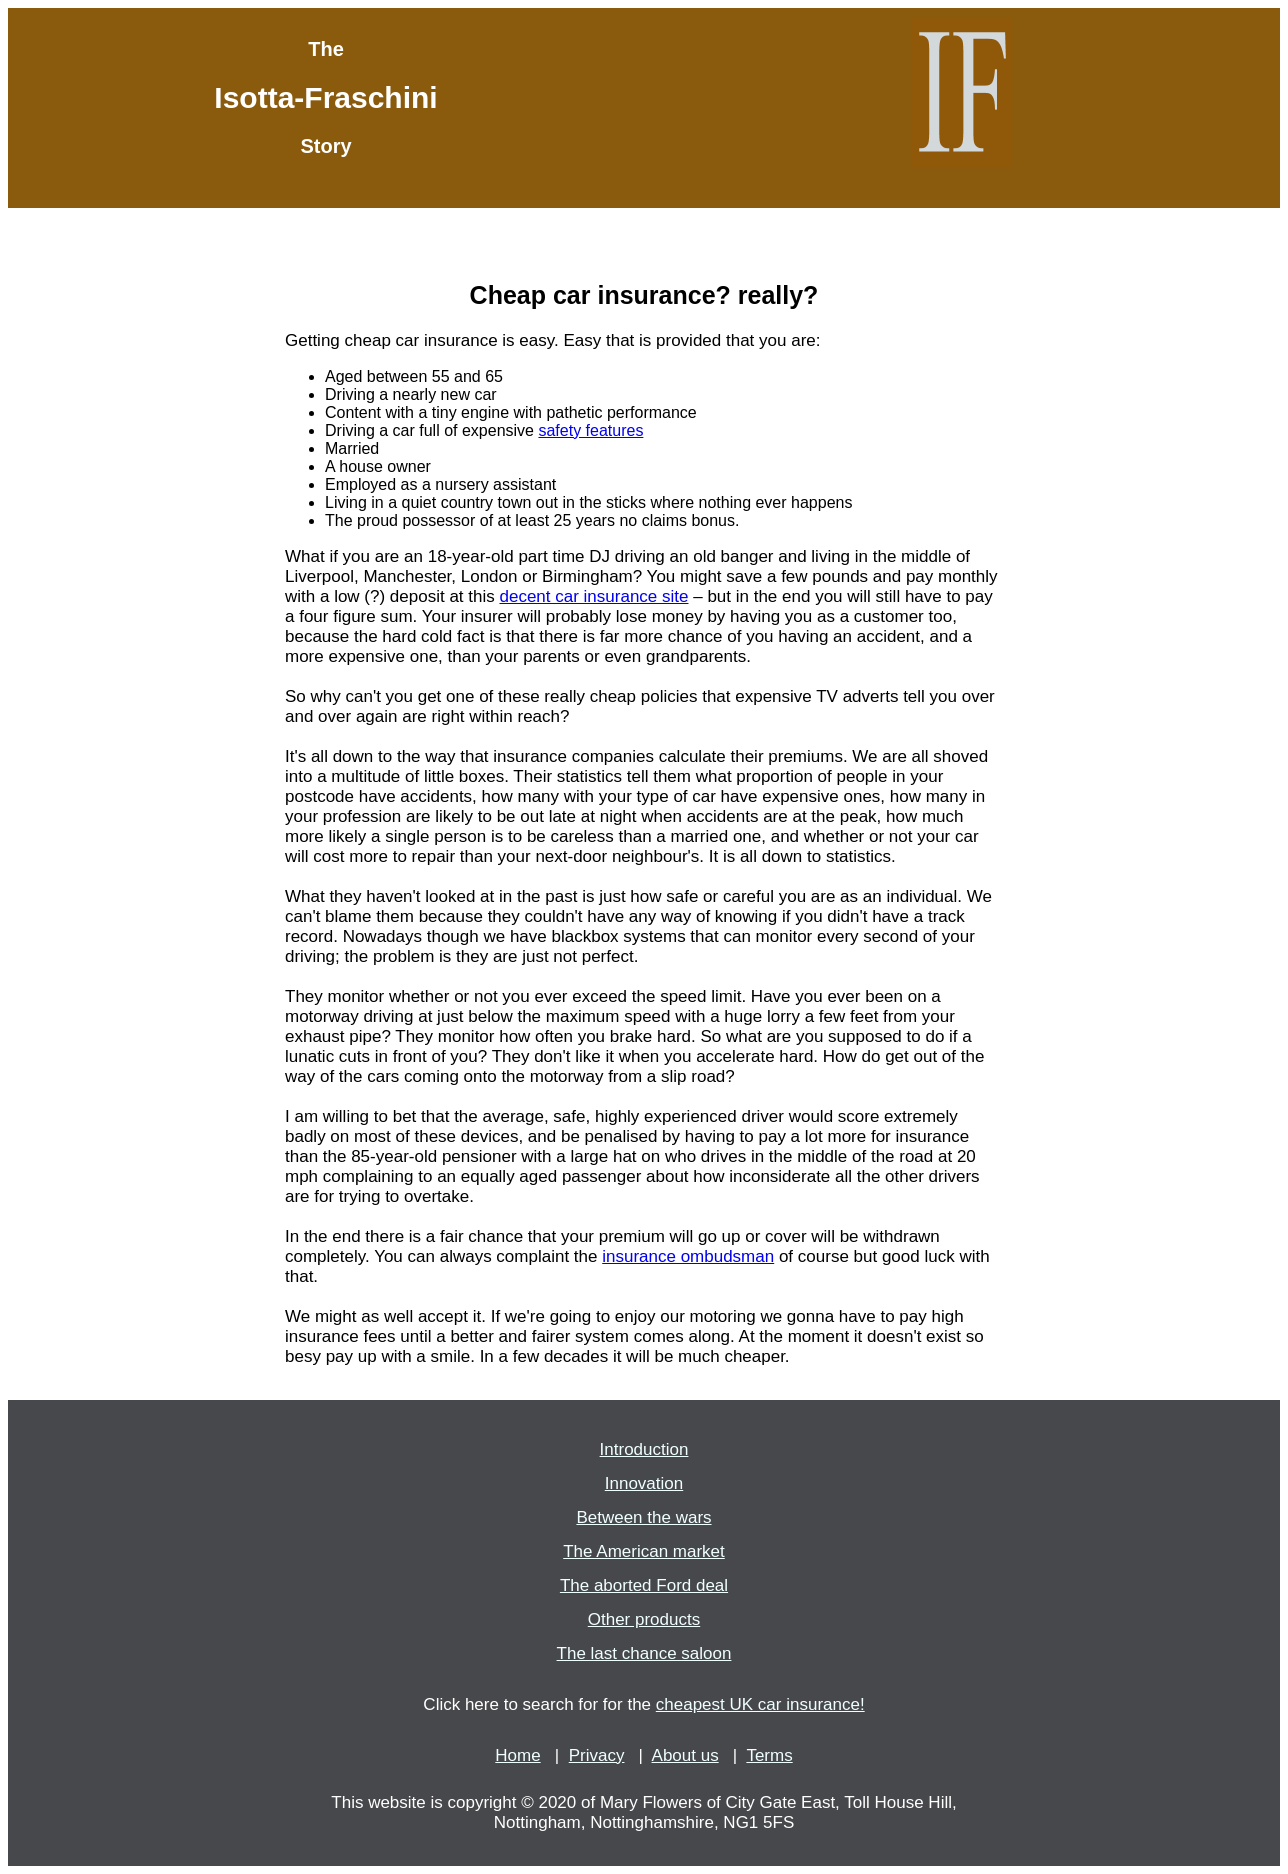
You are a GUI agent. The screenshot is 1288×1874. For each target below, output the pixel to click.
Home (517, 1755)
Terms (769, 1755)
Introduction (644, 1449)
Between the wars (643, 1517)
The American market (644, 1551)
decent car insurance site (593, 596)
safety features (590, 430)
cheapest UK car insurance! (760, 1704)
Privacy (597, 1755)
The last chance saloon (644, 1653)
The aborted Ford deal (644, 1585)
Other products (644, 1619)
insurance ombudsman (688, 1256)
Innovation (644, 1483)
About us (685, 1755)
